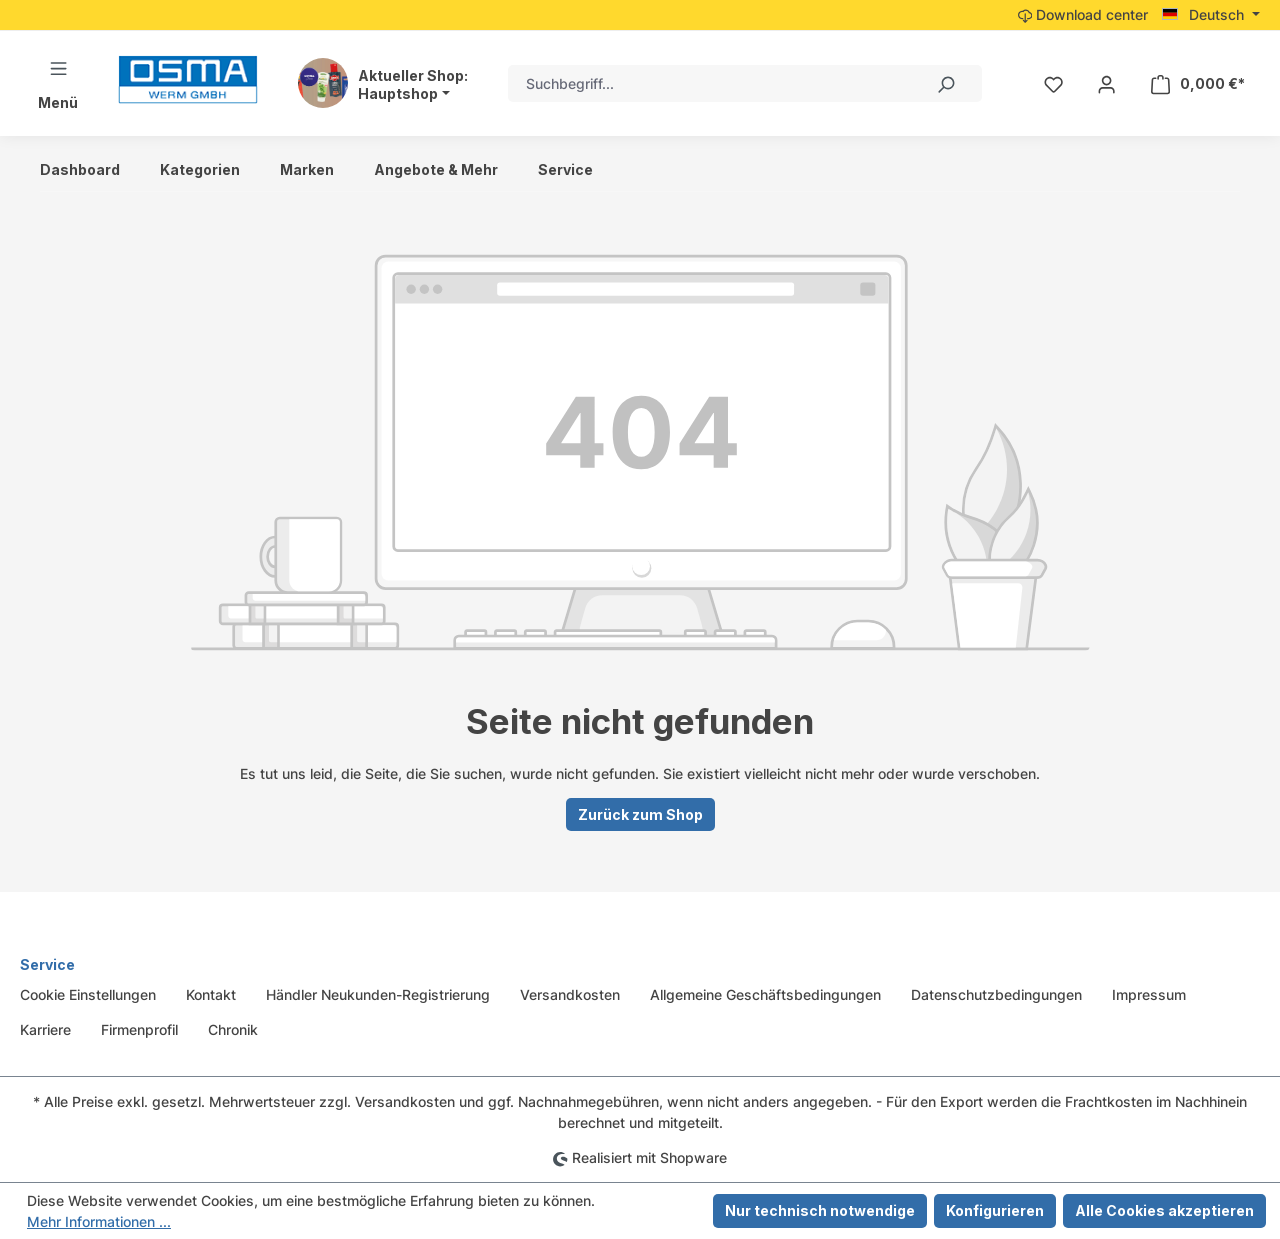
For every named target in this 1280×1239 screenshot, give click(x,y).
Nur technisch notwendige (820, 1210)
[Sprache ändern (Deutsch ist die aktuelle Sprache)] (1211, 15)
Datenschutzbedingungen (996, 994)
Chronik (233, 1029)
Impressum (1149, 994)
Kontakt (211, 994)
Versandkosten (570, 994)
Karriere (45, 1029)
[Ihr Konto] (1106, 84)
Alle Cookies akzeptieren (1164, 1210)
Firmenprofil (139, 1029)
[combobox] (708, 83)
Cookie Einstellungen (88, 994)
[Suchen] (945, 83)
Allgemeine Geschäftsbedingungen (765, 994)
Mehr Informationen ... (99, 1221)
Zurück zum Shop (640, 814)
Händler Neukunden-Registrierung (378, 994)
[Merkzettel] (1053, 84)
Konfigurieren (995, 1210)
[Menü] (58, 83)
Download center (1083, 14)
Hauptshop (398, 94)
